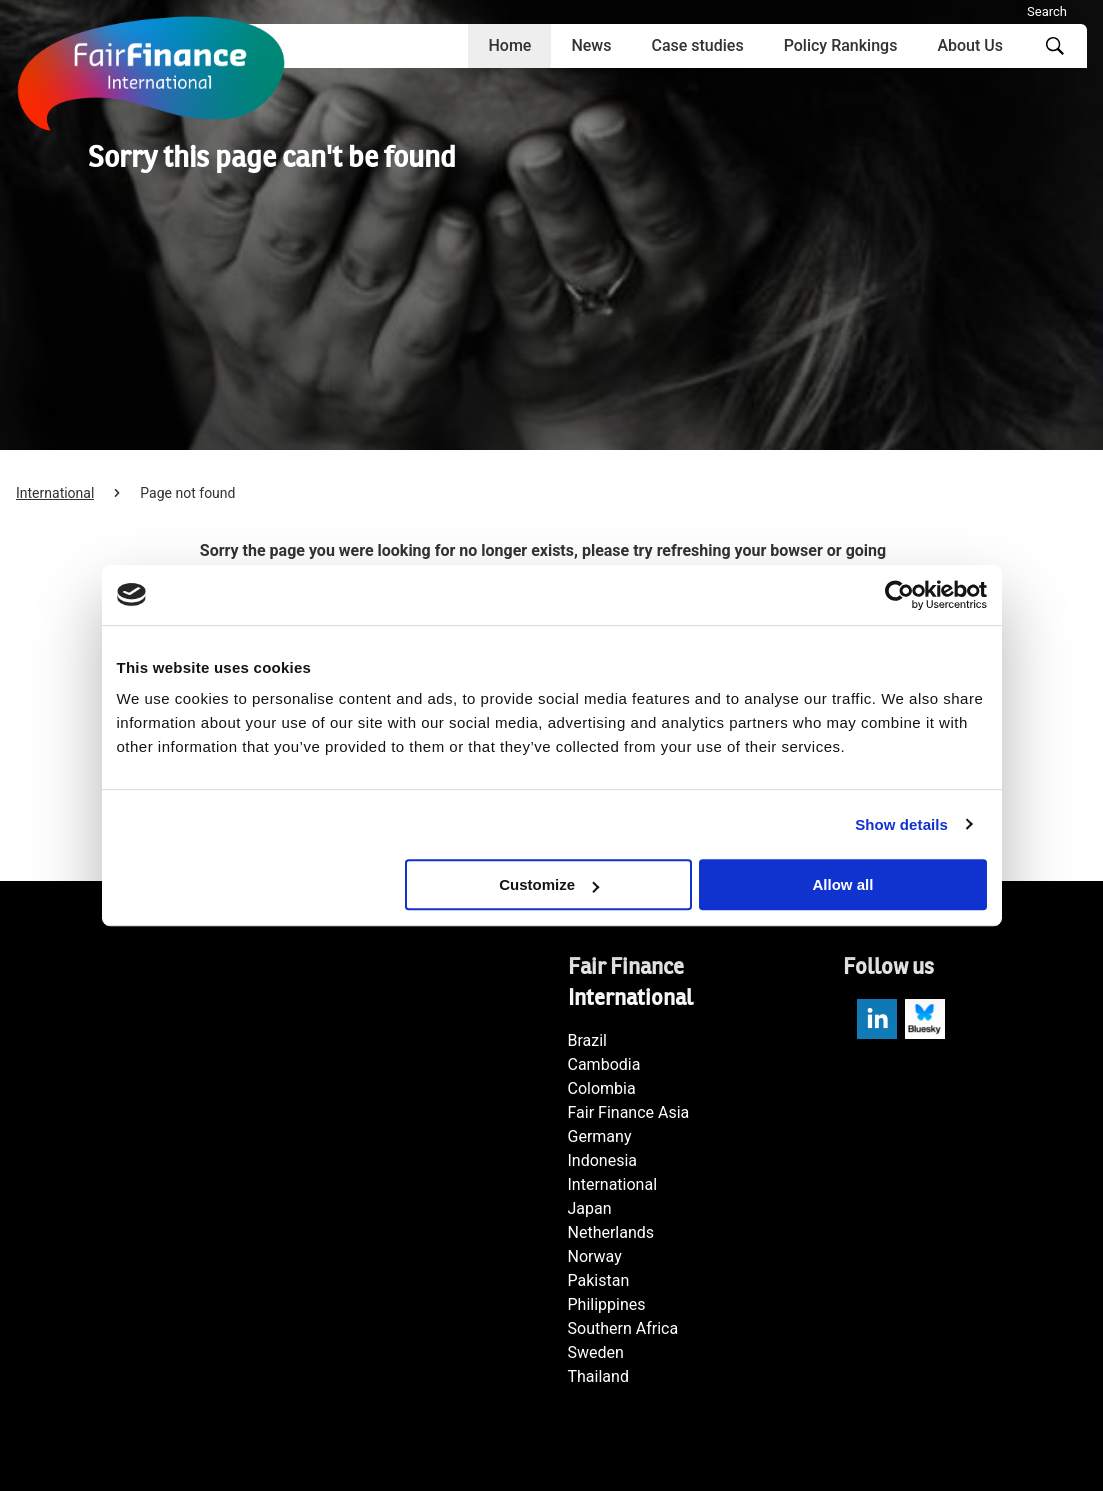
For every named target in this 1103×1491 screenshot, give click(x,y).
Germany (600, 1136)
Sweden (596, 1352)
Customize (549, 884)
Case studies (697, 45)
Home (509, 45)
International (55, 493)
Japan (590, 1208)
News (591, 45)
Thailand (598, 1376)
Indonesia (603, 1160)
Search (1047, 11)
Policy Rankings (841, 45)
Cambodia (604, 1064)
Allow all (843, 884)
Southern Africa (623, 1328)
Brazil (588, 1040)
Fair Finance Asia (629, 1112)
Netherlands (611, 1232)
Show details (901, 824)
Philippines (607, 1304)
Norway (595, 1256)
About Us (970, 45)
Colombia (602, 1088)
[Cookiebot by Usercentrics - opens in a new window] (899, 595)
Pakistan (599, 1280)
